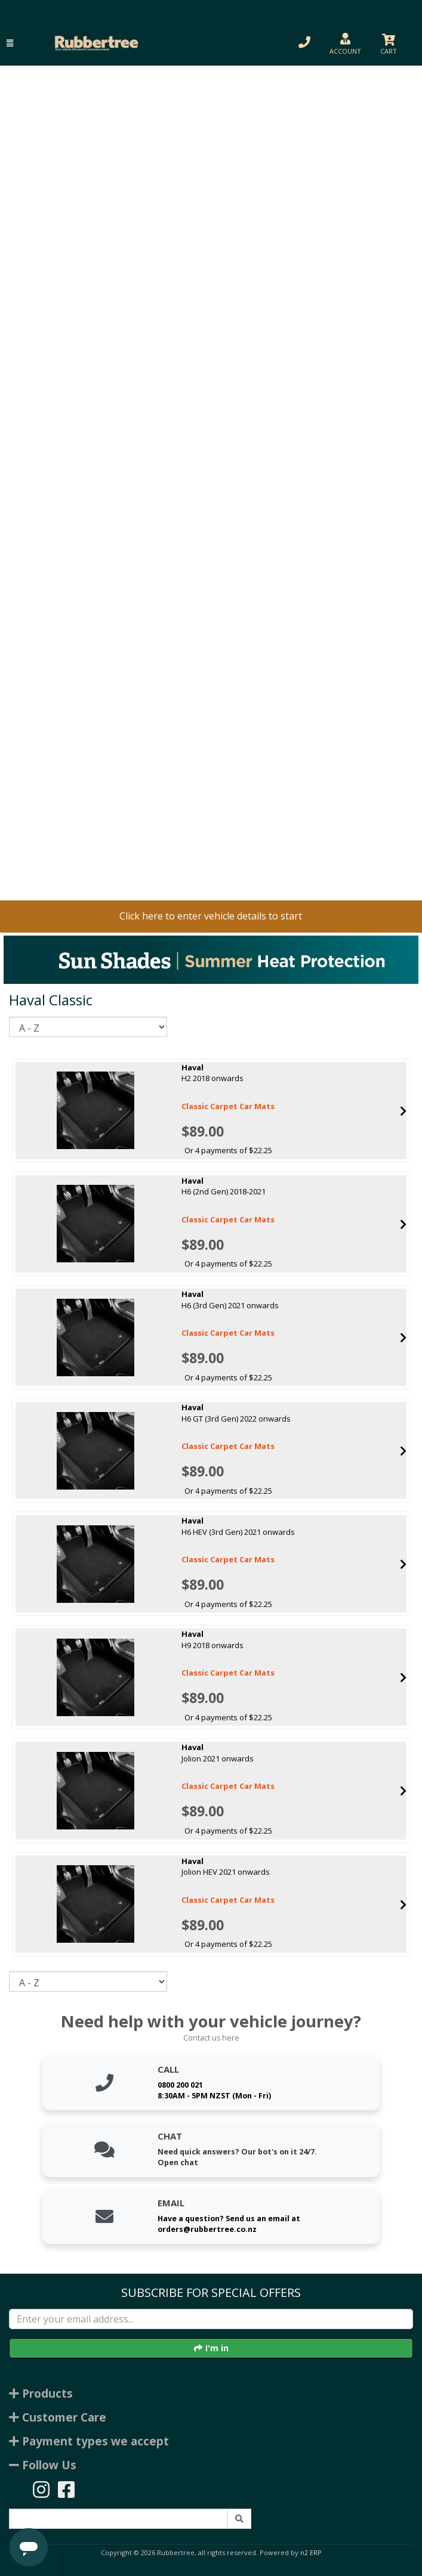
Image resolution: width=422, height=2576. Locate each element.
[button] (10, 43)
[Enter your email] (211, 2319)
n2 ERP (310, 2553)
